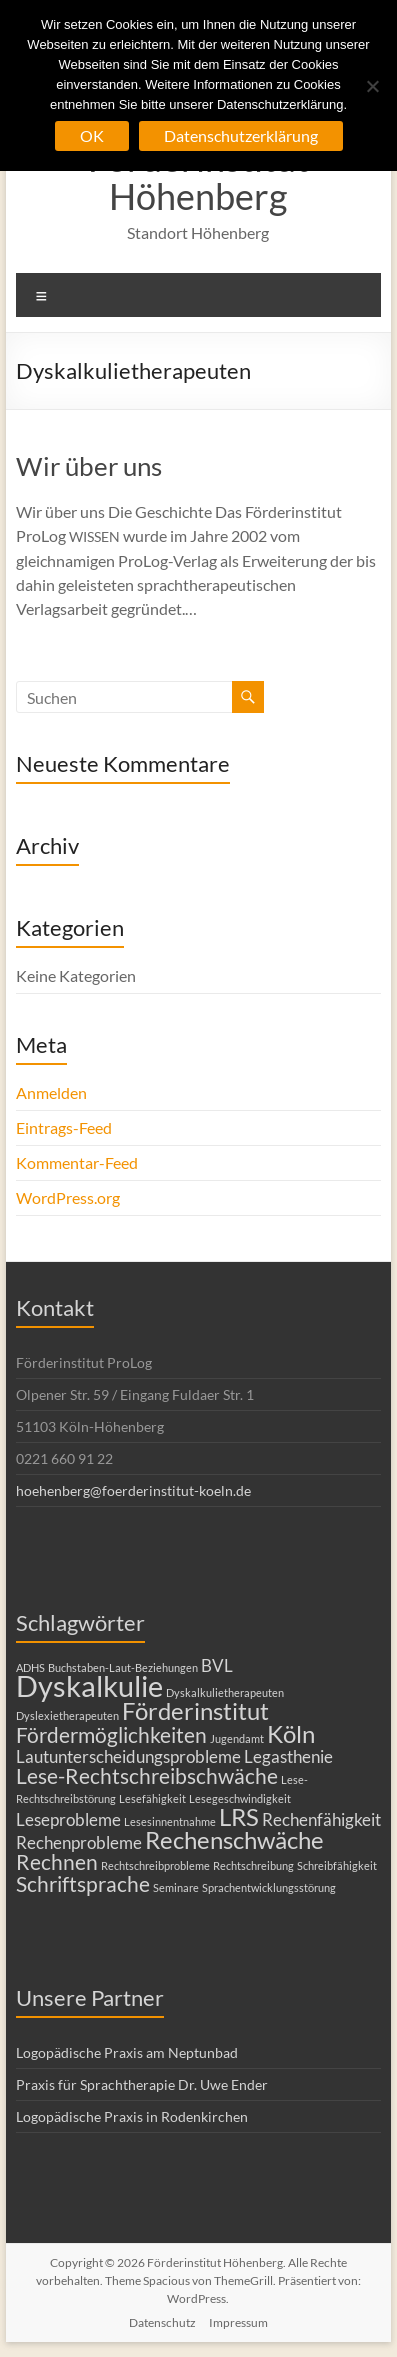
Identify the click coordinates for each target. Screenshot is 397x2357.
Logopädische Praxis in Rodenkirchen (132, 2116)
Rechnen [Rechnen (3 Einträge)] (57, 1861)
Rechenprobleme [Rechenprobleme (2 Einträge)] (79, 1842)
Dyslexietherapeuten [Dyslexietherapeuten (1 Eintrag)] (67, 1715)
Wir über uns (89, 466)
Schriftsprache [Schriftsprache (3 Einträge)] (83, 1883)
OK (92, 135)
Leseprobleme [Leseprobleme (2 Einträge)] (68, 1819)
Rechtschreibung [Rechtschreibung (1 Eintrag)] (253, 1865)
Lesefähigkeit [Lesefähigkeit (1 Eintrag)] (152, 1798)
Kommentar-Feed (77, 1162)
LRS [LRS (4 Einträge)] (239, 1816)
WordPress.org (68, 1197)
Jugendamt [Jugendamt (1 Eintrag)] (237, 1738)
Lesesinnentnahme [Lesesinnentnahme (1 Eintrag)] (170, 1821)
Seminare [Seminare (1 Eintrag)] (176, 1887)
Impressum (238, 2322)
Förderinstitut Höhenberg (198, 177)
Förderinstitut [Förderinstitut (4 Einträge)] (195, 1710)
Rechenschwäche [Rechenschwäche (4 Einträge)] (234, 1839)
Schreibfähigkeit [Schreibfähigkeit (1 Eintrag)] (337, 1865)
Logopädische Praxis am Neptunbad (127, 2052)
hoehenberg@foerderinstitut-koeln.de (133, 1490)
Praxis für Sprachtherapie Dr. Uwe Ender (142, 2084)
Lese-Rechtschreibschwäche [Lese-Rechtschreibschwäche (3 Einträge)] (147, 1775)
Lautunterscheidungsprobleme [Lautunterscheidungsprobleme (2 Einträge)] (128, 1756)
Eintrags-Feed (64, 1127)
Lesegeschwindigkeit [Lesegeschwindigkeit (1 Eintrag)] (240, 1798)
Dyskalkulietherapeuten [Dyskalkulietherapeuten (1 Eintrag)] (225, 1692)
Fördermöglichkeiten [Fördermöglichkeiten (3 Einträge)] (111, 1734)
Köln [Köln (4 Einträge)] (291, 1733)
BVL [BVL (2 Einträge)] (217, 1665)
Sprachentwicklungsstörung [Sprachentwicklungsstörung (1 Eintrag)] (269, 1887)
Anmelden (51, 1092)
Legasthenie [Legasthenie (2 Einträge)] (288, 1756)
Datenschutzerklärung (241, 135)
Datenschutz (162, 2322)
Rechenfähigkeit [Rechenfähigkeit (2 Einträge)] (321, 1819)
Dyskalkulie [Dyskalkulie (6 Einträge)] (89, 1685)
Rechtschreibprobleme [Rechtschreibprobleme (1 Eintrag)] (155, 1865)
